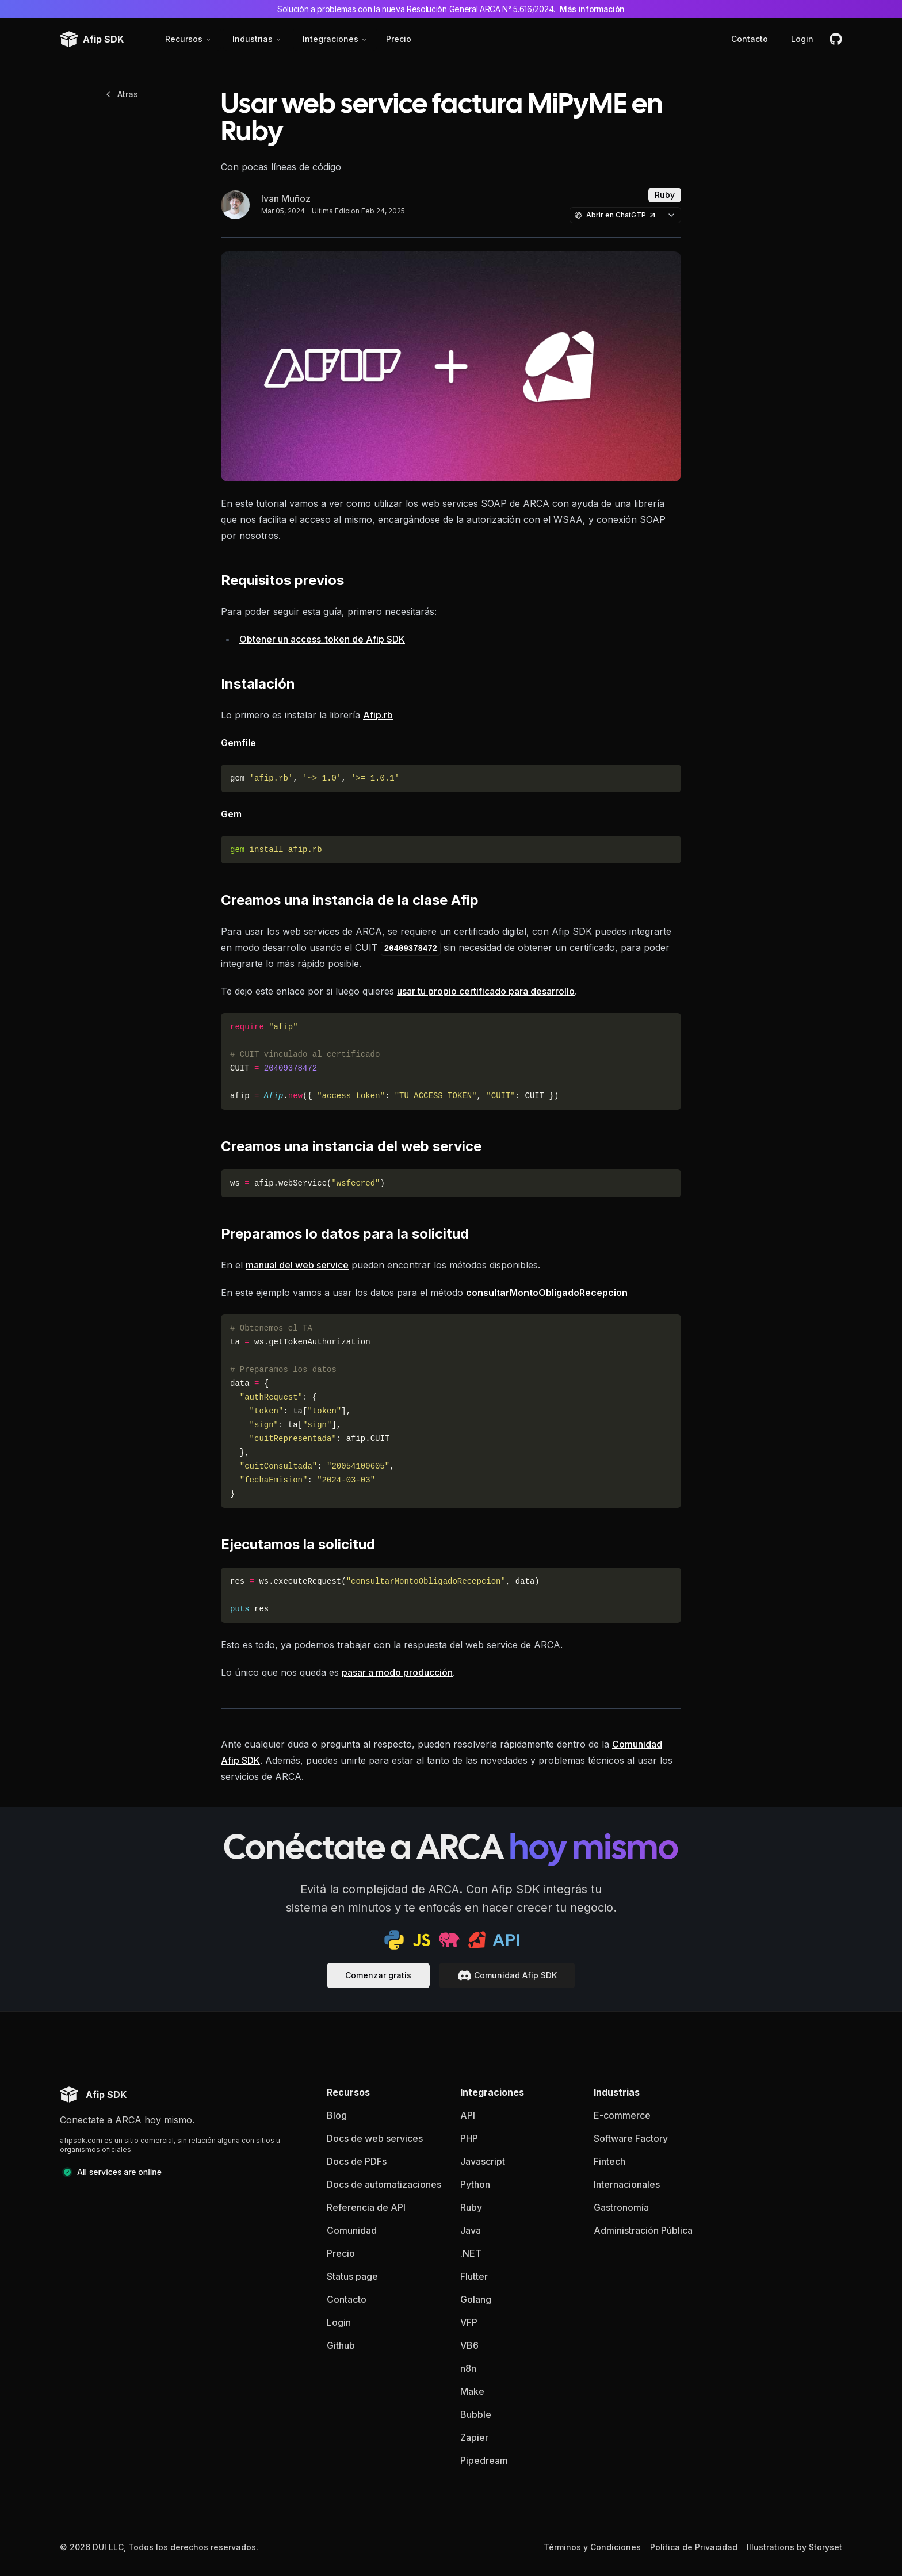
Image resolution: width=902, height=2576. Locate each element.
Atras (121, 94)
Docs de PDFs (357, 2161)
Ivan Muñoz (286, 198)
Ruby (471, 2207)
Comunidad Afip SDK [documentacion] (507, 1975)
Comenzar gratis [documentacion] (378, 1975)
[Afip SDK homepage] (93, 2094)
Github (341, 2345)
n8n (468, 2368)
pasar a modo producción (397, 1672)
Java (470, 2230)
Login (802, 39)
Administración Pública (643, 2230)
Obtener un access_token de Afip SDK (322, 639)
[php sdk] (449, 1939)
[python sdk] (394, 1939)
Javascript (482, 2161)
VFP (468, 2322)
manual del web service (297, 1265)
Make (472, 2391)
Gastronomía (621, 2207)
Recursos (188, 39)
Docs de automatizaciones (384, 2184)
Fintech (609, 2161)
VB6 (469, 2345)
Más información (592, 9)
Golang (475, 2299)
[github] (836, 39)
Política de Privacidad (693, 2547)
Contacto (749, 39)
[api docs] (506, 1940)
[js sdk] (421, 1939)
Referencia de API (366, 2207)
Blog (337, 2115)
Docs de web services (375, 2138)
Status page (352, 2276)
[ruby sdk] (476, 1939)
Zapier (474, 2437)
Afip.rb (378, 715)
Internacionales (627, 2184)
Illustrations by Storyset (794, 2547)
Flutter (474, 2276)
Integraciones (335, 39)
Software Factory (631, 2138)
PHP (469, 2138)
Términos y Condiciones (592, 2547)
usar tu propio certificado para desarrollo (486, 991)
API (467, 2115)
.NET (470, 2253)
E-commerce (622, 2115)
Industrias (257, 39)
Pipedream (484, 2460)
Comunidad (352, 2230)
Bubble (475, 2414)
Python (475, 2184)
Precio (398, 39)
